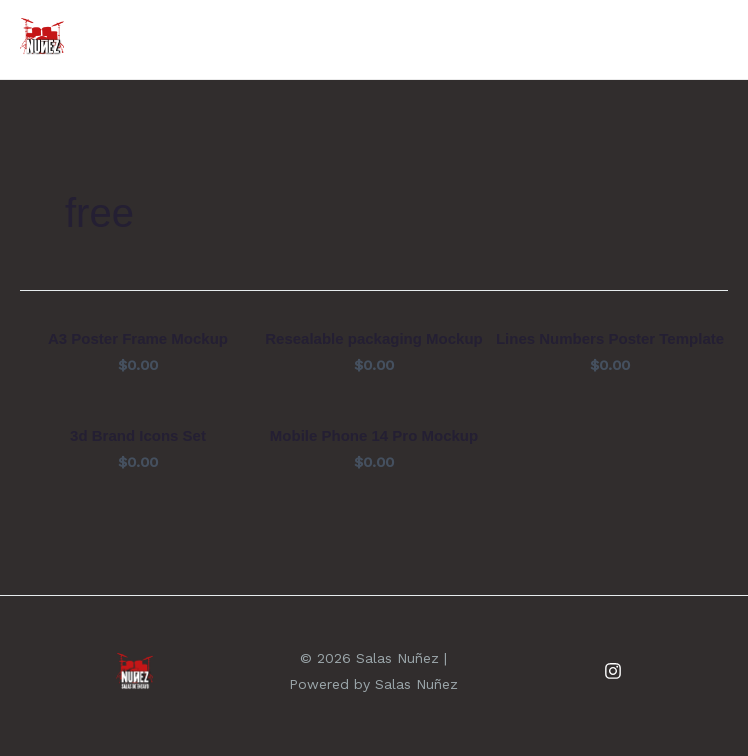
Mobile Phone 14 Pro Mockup (374, 435)
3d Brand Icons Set (138, 435)
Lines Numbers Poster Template (610, 338)
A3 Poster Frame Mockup (138, 338)
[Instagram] (613, 671)
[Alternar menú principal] (703, 40)
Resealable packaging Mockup (374, 338)
